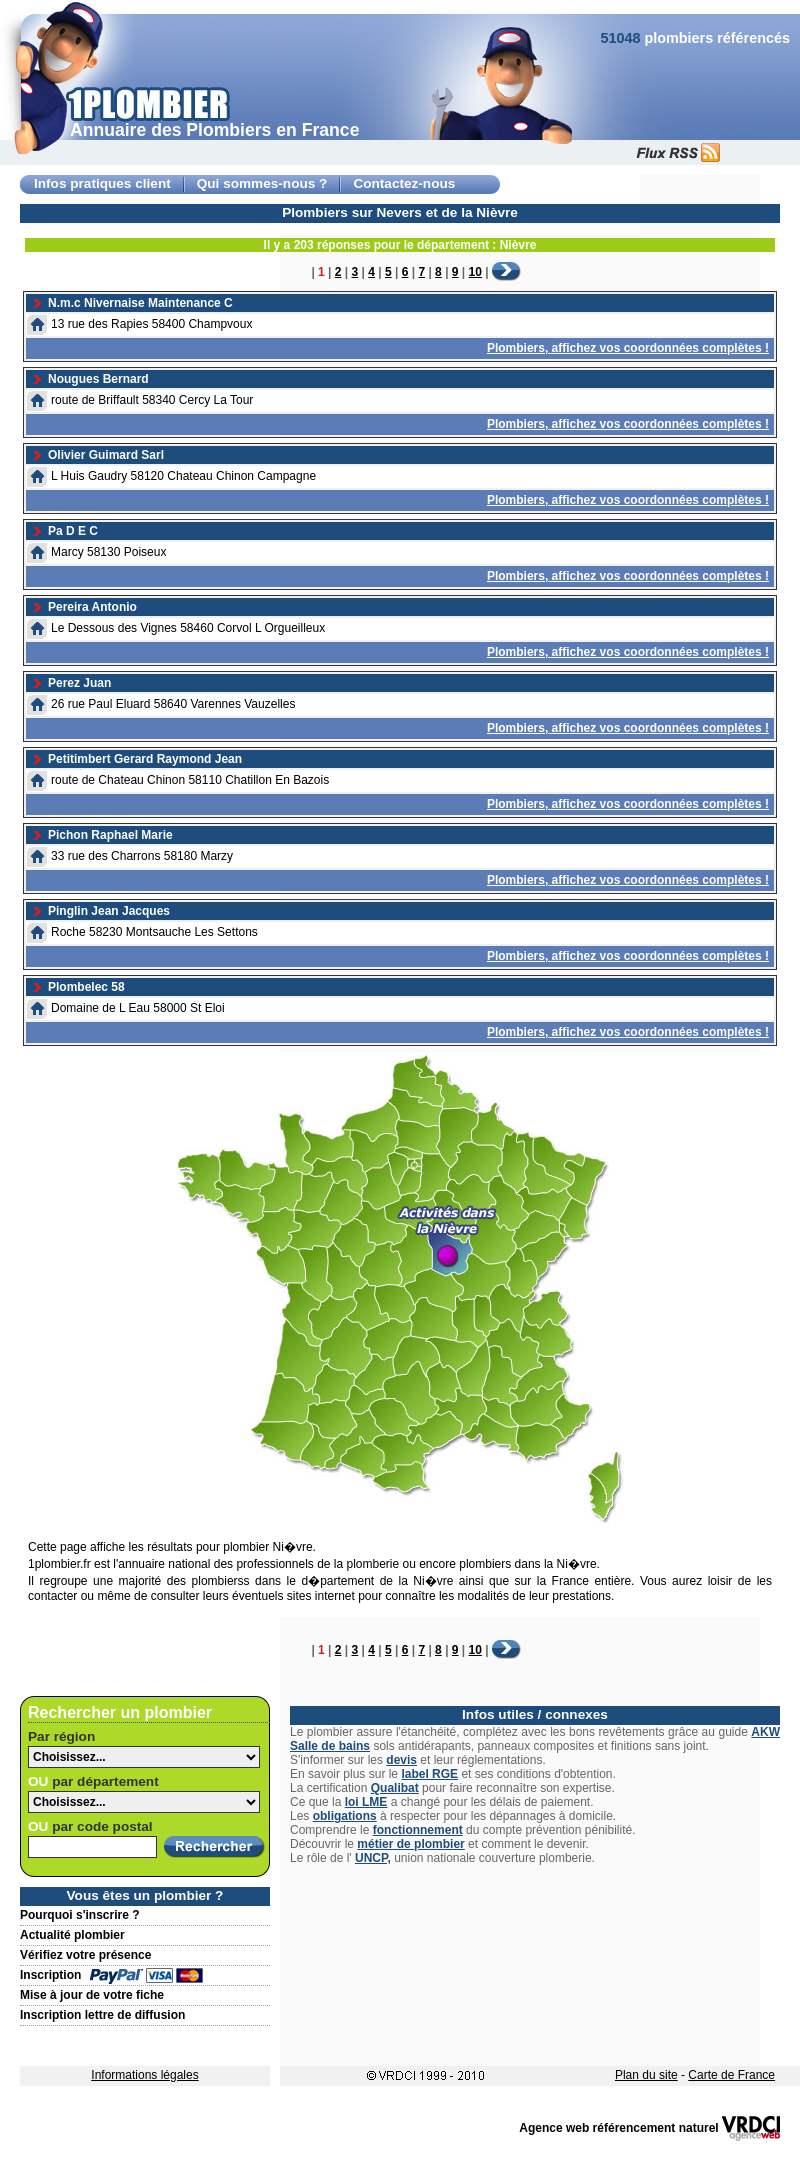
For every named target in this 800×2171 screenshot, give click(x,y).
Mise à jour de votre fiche (92, 1995)
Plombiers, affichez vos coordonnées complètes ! (628, 348)
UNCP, (373, 1858)
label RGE (429, 1774)
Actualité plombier (72, 1935)
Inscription (50, 1975)
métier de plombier (410, 1844)
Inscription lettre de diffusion (102, 2015)
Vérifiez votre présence (85, 1955)
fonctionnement (418, 1830)
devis (401, 1760)
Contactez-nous (404, 183)
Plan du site (646, 2075)
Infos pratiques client (102, 183)
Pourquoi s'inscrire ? (80, 1915)
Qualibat (395, 1788)
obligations (345, 1816)
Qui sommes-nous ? (262, 183)
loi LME (366, 1802)
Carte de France (731, 2075)
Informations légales (144, 2075)
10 (475, 272)
